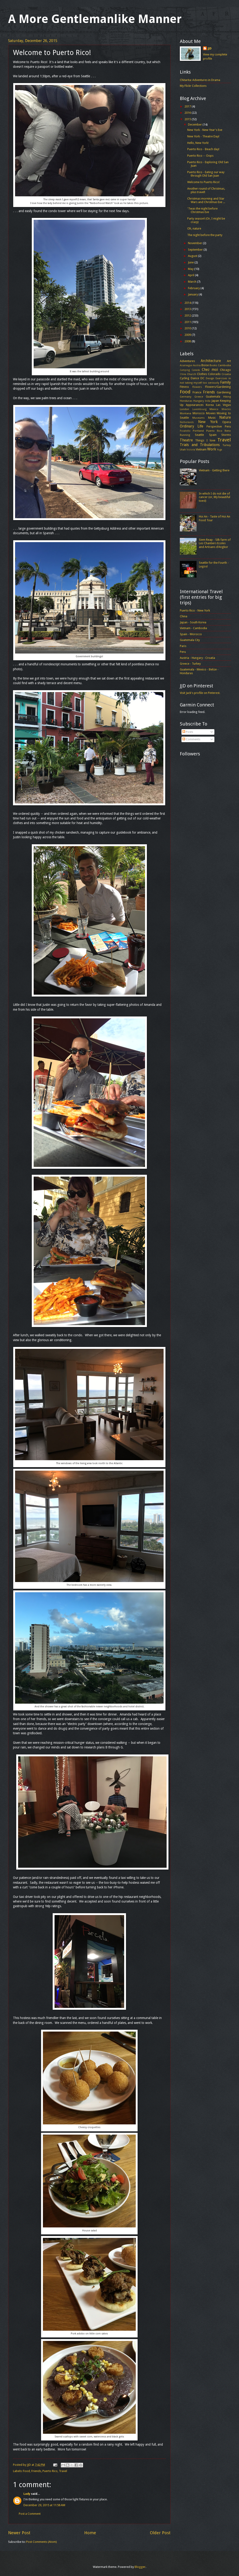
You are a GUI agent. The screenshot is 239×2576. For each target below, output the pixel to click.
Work (211, 449)
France (197, 392)
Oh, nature (194, 228)
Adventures (187, 361)
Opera (226, 422)
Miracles (226, 409)
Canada (196, 370)
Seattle (199, 435)
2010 (188, 328)
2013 (188, 309)
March (192, 281)
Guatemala (213, 396)
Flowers (197, 386)
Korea (210, 405)
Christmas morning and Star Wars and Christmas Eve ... (206, 200)
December (195, 124)
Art (229, 361)
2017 (188, 106)
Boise (205, 365)
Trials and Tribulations (200, 445)
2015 (188, 119)
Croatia (226, 374)
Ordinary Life (191, 426)
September (195, 249)
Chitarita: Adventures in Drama (200, 80)
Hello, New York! (198, 143)
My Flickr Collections (193, 85)
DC (202, 378)
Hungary (198, 400)
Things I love (205, 440)
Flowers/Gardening (218, 386)
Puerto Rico (50, 2471)
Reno (228, 430)
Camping (185, 370)
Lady (26, 2493)
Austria (197, 365)
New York (208, 422)
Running (185, 435)
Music (212, 417)
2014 (188, 302)
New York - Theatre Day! (203, 136)
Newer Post (19, 2532)
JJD (210, 48)
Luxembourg (199, 409)
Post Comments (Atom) (41, 2542)
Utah (183, 449)
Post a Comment (30, 2513)
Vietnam (201, 449)
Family (225, 382)
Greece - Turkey (190, 663)
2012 (188, 315)
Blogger (140, 2567)
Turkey (227, 445)
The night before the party (204, 235)
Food (26, 2471)
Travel (63, 2471)
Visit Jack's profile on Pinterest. (200, 693)
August (193, 256)
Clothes (202, 374)
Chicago (225, 370)
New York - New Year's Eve (204, 130)
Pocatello (185, 430)
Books (213, 365)
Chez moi (210, 370)
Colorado (214, 374)
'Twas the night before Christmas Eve (202, 210)
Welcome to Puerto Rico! (203, 182)
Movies (211, 413)
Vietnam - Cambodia (193, 628)
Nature (225, 417)
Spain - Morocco (191, 634)
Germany (185, 396)
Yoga (219, 449)
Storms (226, 435)
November (195, 243)
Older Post (160, 2532)
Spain (212, 435)
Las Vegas (223, 405)
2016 (188, 112)
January (193, 294)
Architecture (211, 361)
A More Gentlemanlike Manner (95, 19)
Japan (215, 400)
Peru (228, 426)
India (207, 400)
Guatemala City (190, 640)
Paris (183, 646)
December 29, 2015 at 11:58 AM (44, 2505)
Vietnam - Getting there (214, 470)
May (191, 269)
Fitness (184, 386)
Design (210, 378)
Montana (185, 413)
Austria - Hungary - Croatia (197, 658)
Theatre (186, 440)
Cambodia (224, 365)
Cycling (184, 378)
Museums (198, 417)
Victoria (191, 449)
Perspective (214, 426)
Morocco (199, 413)
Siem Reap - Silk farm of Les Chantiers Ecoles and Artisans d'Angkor (215, 543)
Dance (195, 378)
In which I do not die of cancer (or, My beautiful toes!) (214, 497)
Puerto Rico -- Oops (200, 155)
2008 (188, 341)
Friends (36, 2471)
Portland (198, 430)
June (191, 262)
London (184, 409)
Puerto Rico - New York (195, 610)
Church (191, 374)
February (194, 288)
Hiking (227, 396)
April (191, 275)
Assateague (186, 365)
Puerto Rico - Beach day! (203, 149)
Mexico (214, 409)
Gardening (224, 392)
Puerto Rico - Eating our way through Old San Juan (205, 173)
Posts (187, 732)
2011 (188, 322)
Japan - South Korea (193, 622)
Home (90, 2532)
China (183, 374)
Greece (198, 396)
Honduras (186, 400)
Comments (191, 739)
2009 (188, 335)
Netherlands (187, 422)
